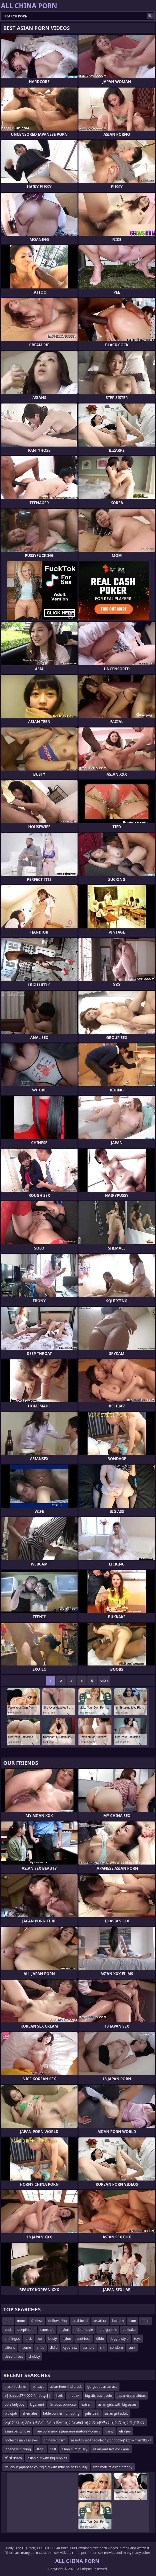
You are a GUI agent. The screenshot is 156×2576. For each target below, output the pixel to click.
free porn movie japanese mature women (68, 2431)
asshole (88, 2347)
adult (146, 2320)
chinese (37, 2320)
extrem (87, 2404)
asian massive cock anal (111, 2449)
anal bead (80, 2320)
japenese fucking (18, 2449)
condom (116, 2347)
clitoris (10, 2347)
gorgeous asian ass (102, 2386)
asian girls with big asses (117, 2404)
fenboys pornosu (63, 2404)
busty (52, 2338)
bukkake (129, 2329)
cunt (131, 2347)
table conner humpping (61, 2413)
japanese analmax (132, 2395)
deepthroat (26, 2329)
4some (26, 2347)
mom (21, 2320)
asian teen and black (66, 2386)
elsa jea (125, 2431)
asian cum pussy (74, 2449)
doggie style (119, 2338)
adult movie (84, 2329)
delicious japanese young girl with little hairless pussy (46, 2467)
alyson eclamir (16, 2386)
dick (28, 2338)
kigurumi (37, 2404)
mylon (64, 2329)
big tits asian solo (98, 2395)
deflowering (57, 2320)
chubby (34, 2356)
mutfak (73, 2395)
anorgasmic (108, 2329)
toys (137, 2338)
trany (109, 2431)
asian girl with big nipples (47, 2458)
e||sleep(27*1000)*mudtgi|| (27, 2395)
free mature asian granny (112, 2467)
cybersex (70, 2347)
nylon (66, 2338)
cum (132, 2320)
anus (40, 2347)
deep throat (14, 2356)
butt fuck (84, 2338)
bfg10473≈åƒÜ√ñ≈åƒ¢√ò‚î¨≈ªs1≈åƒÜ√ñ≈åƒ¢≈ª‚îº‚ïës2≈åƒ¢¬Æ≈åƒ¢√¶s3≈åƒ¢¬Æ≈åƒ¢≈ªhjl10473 (74, 2422)
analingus (12, 2338)
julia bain (92, 2413)
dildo (100, 2338)
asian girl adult (116, 2413)
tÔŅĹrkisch (13, 2458)
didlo (54, 2347)
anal (8, 2320)
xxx (40, 2338)
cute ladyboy (14, 2404)
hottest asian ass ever (21, 2440)
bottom (118, 2320)
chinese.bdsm (54, 2440)
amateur (100, 2320)
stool (40, 2449)
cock (8, 2329)
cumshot (47, 2329)
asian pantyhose (17, 2431)
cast (53, 2449)
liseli (59, 2395)
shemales (30, 2413)
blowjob (11, 2413)
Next (104, 1680)
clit (102, 2347)
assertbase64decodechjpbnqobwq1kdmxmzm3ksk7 (111, 2440)
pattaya (38, 2386)
